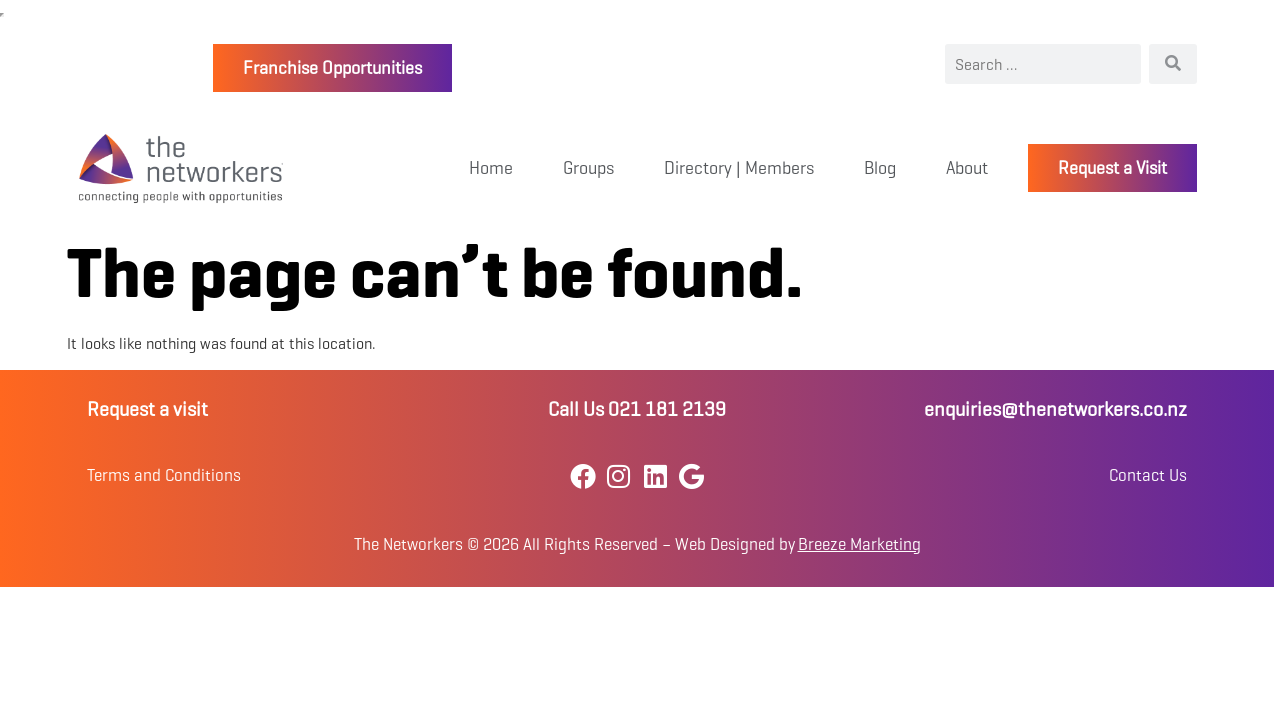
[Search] (1173, 64)
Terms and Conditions (164, 475)
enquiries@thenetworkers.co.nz (1055, 409)
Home (491, 168)
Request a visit (147, 409)
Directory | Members (739, 168)
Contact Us (1148, 475)
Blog (880, 168)
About (967, 168)
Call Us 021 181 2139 (637, 409)
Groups (588, 168)
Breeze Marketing (859, 544)
